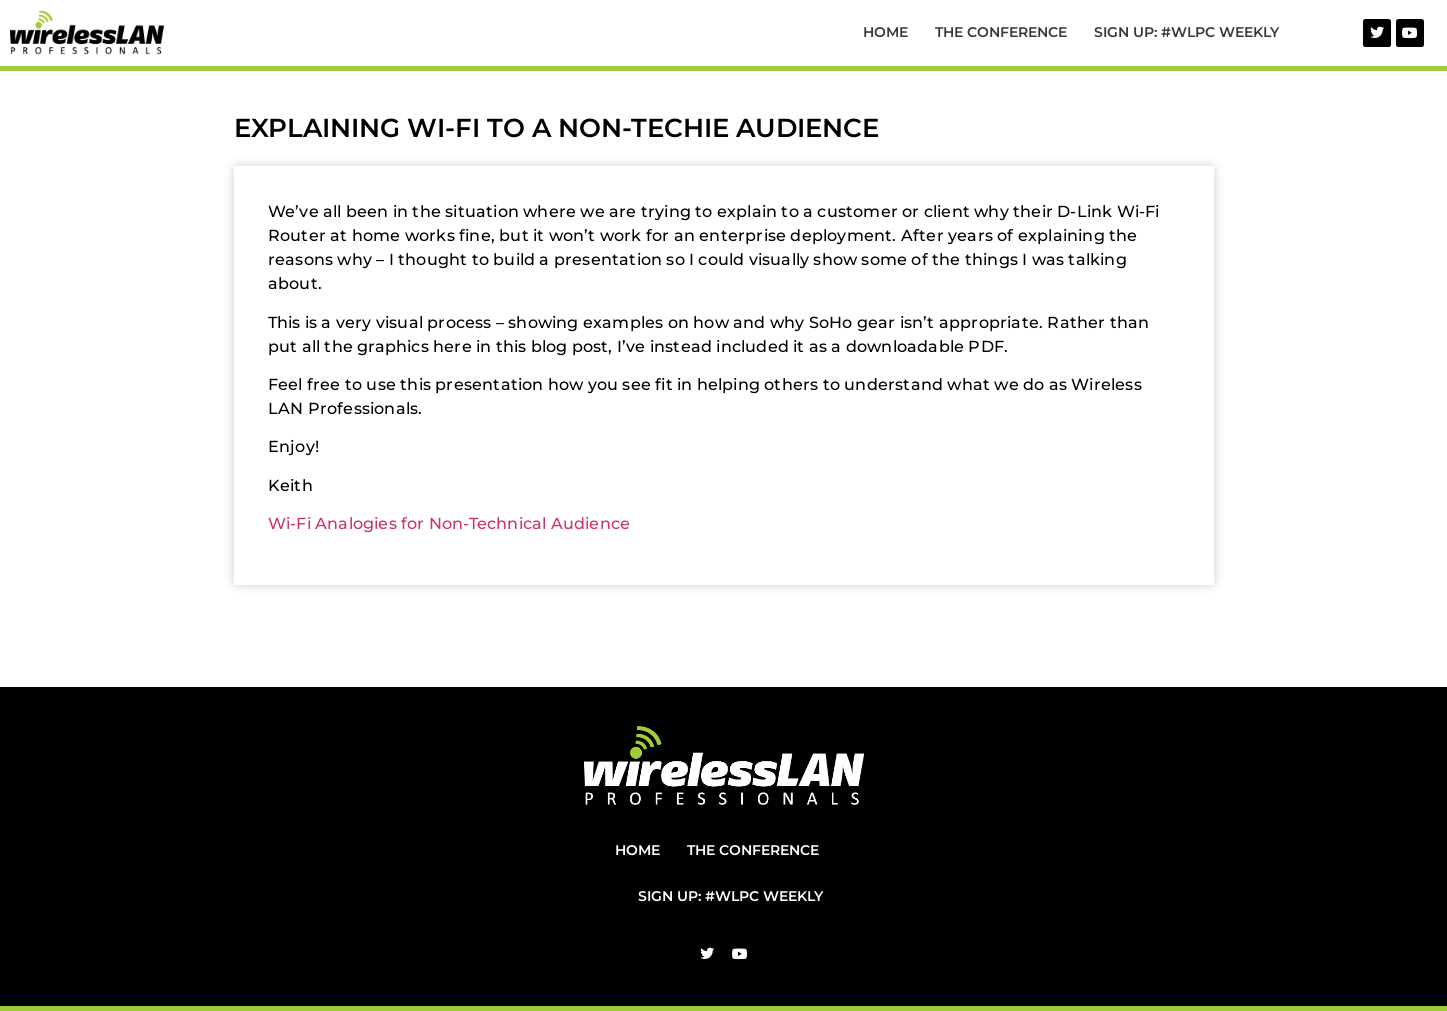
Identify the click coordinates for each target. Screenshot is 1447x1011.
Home (885, 32)
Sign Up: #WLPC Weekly (1186, 32)
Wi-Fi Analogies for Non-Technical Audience (449, 523)
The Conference (1001, 32)
